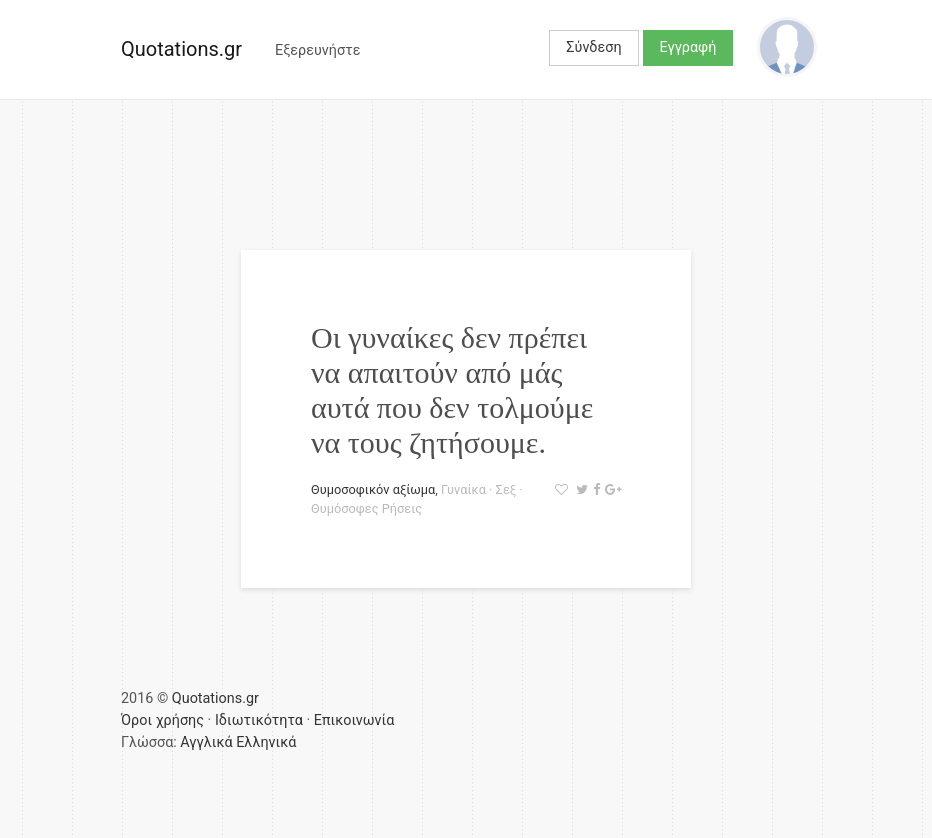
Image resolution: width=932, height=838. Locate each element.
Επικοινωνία (354, 720)
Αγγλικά (206, 742)
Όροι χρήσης (162, 720)
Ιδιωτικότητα (259, 720)
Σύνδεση (593, 47)
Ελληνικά (266, 742)
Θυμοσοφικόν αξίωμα (373, 489)
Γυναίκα (463, 489)
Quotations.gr (181, 49)
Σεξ (506, 489)
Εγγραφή (688, 47)
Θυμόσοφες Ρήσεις (366, 508)
